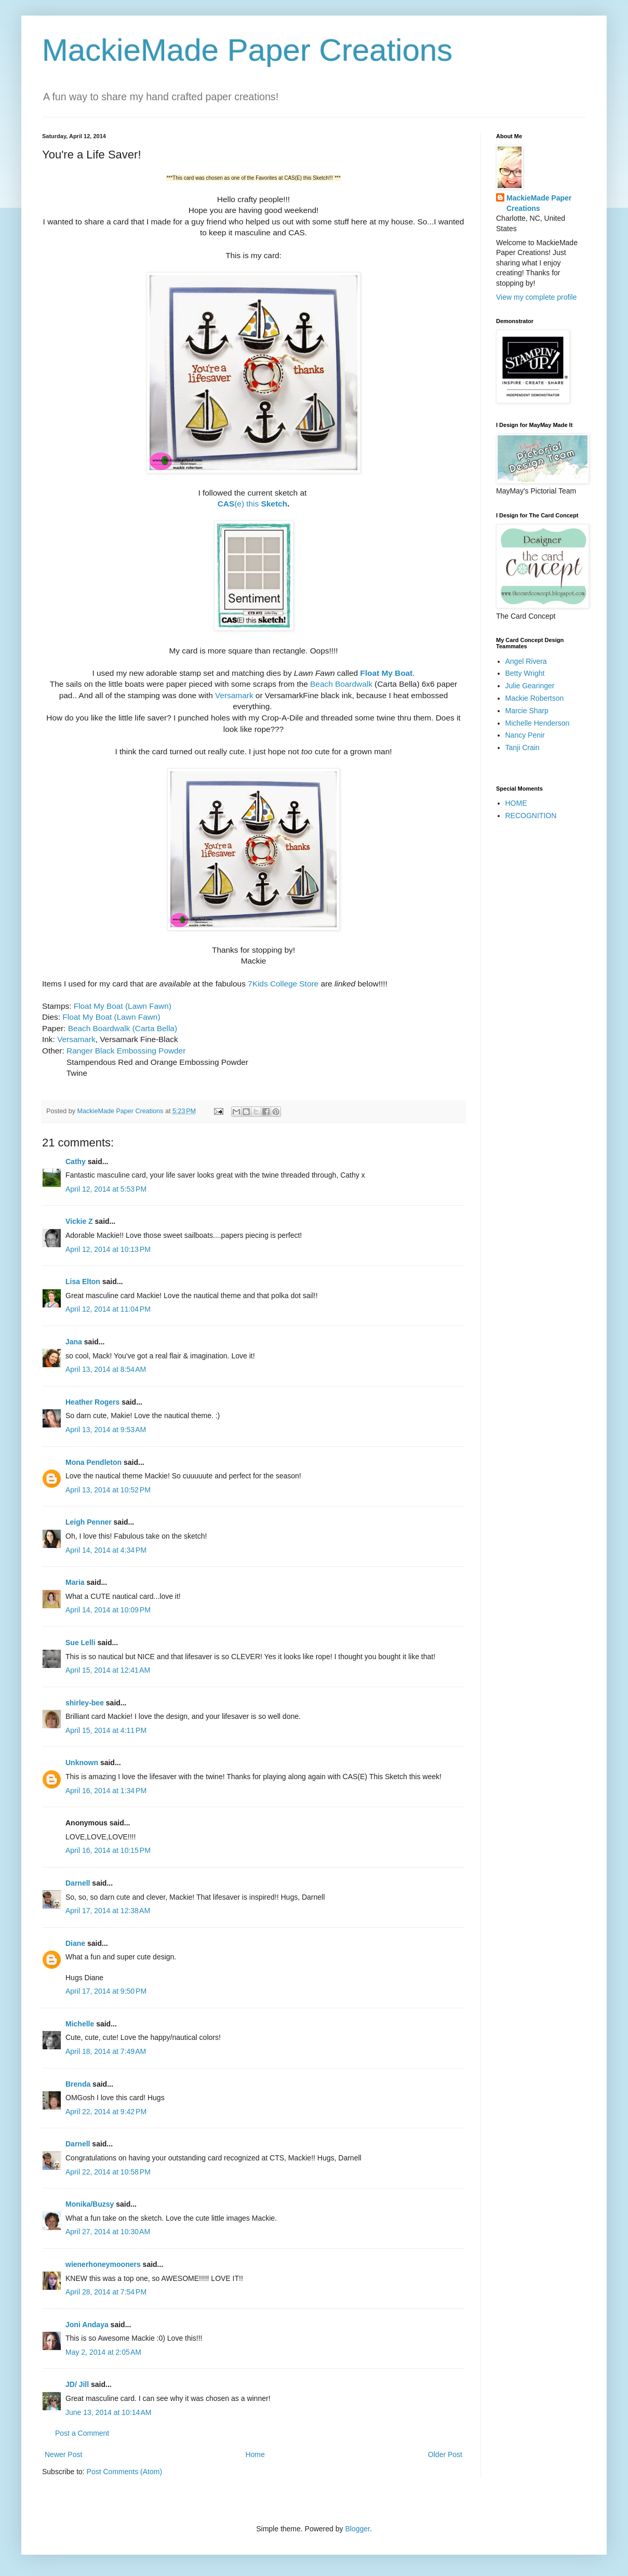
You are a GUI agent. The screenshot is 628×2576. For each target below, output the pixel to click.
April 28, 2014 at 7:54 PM (105, 2292)
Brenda (77, 2084)
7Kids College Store (283, 983)
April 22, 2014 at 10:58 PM (108, 2172)
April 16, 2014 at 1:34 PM (105, 1790)
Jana (73, 1342)
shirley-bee (84, 1703)
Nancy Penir (525, 735)
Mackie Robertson (534, 698)
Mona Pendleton (93, 1462)
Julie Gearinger (530, 686)
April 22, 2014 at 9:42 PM (105, 2111)
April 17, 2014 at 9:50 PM (105, 1991)
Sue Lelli (81, 1642)
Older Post (445, 2454)
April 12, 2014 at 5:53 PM (105, 1189)
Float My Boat (386, 673)
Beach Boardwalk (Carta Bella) (122, 1028)
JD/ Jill (77, 2384)
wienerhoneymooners (103, 2264)
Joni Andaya (87, 2324)
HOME (516, 803)
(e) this (239, 503)
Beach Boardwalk (341, 683)
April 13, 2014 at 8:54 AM (105, 1369)
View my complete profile (536, 297)
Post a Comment (82, 2433)
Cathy (75, 1161)
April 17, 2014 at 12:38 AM (107, 1910)
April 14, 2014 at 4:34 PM (105, 1550)
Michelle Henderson (537, 723)
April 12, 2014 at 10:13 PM (108, 1249)
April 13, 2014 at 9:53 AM (105, 1429)
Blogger (357, 2529)
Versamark (234, 695)
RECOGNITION (531, 815)
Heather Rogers (92, 1402)
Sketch (274, 503)
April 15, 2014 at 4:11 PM (105, 1730)
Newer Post (63, 2454)
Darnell (77, 1883)
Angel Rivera (526, 661)
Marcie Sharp (527, 710)
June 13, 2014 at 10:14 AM (108, 2412)
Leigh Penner (88, 1522)
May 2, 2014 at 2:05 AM (103, 2352)
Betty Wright (525, 673)
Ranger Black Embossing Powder (125, 1050)
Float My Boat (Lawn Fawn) (122, 1006)
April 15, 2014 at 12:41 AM (107, 1670)
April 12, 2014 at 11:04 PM (108, 1309)
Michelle (79, 2024)
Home (254, 2454)
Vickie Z (79, 1221)
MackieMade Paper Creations (247, 50)
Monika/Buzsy (89, 2204)
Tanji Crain (522, 747)
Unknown (81, 1762)
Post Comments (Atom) (124, 2471)
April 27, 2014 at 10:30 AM (107, 2231)
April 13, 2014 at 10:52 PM (108, 1490)
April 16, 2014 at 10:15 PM (108, 1850)
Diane (75, 1943)
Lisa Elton (82, 1281)
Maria (75, 1582)
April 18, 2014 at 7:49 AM (105, 2051)
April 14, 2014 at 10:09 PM (108, 1610)
